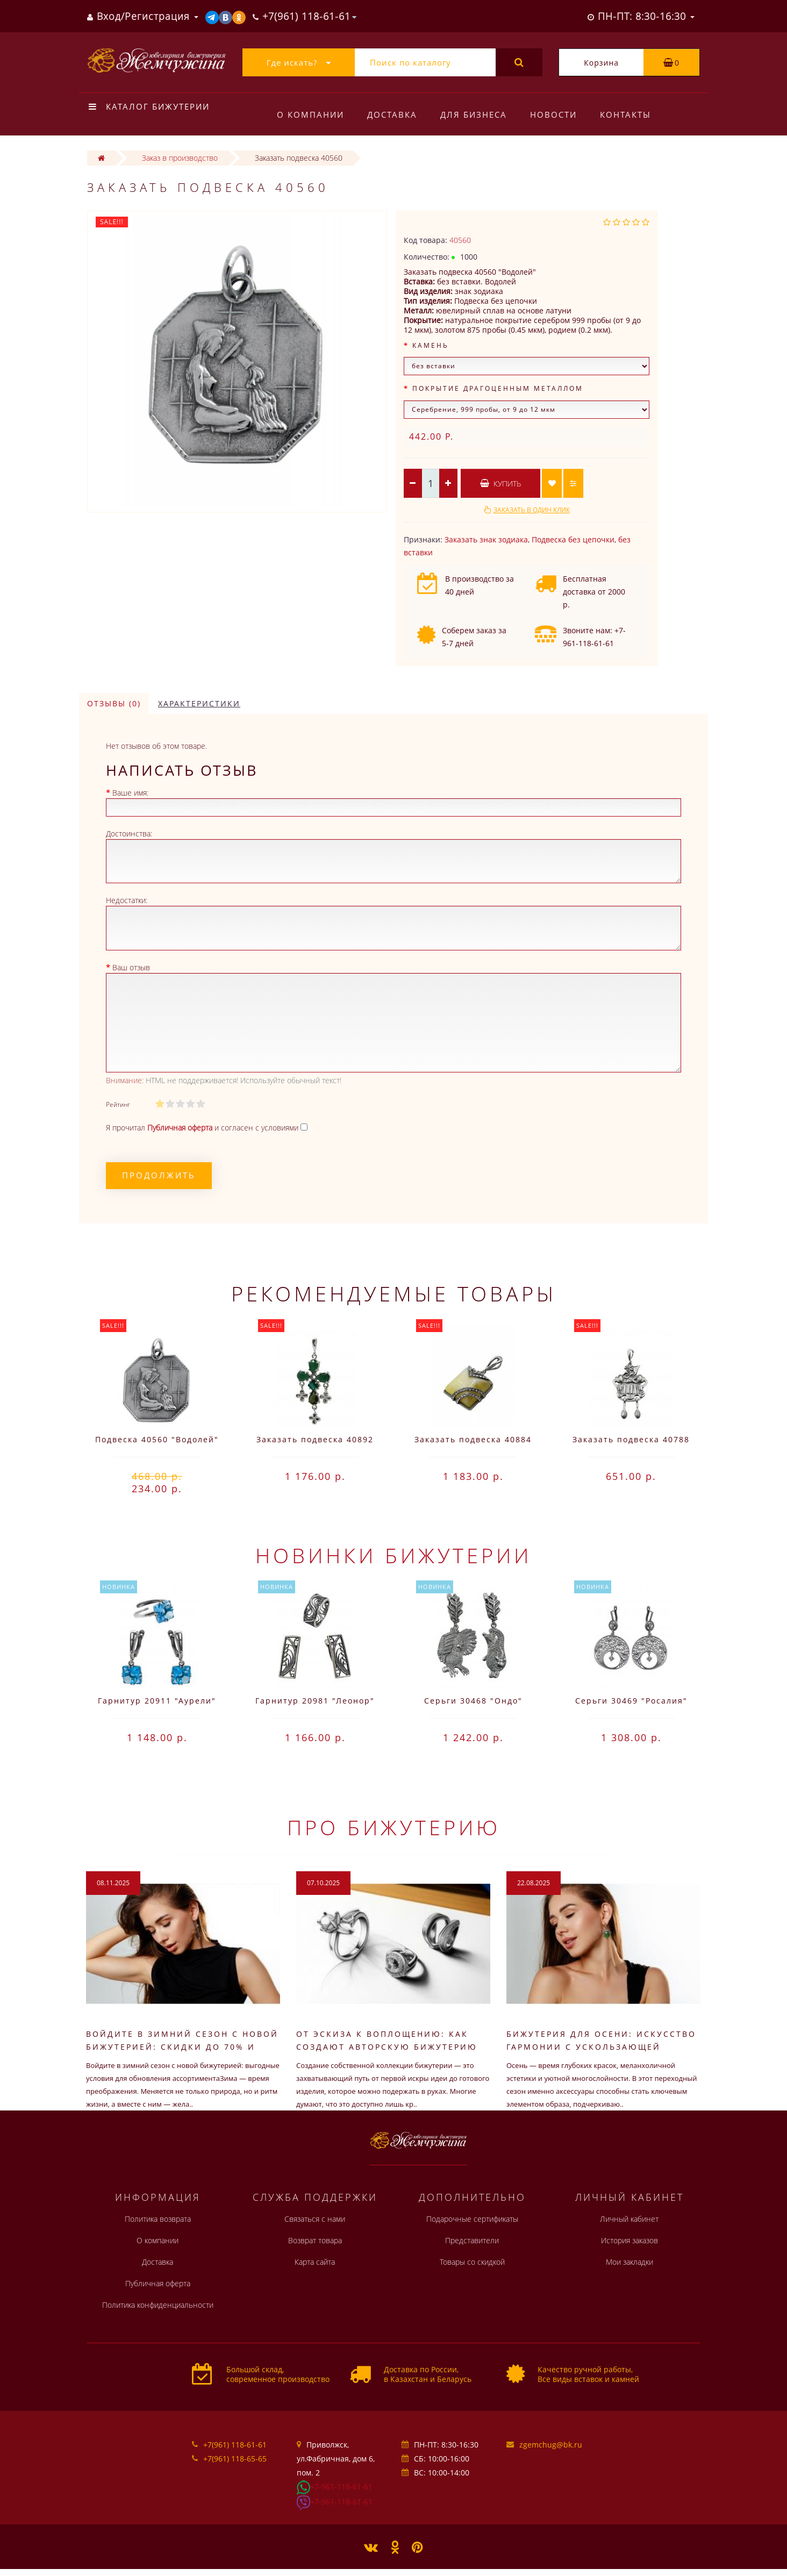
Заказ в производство (180, 158)
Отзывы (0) (114, 703)
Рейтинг (118, 1104)
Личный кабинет (629, 2219)
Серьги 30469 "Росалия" (631, 1700)
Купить (500, 483)
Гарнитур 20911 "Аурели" (157, 1700)
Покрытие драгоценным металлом (497, 388)
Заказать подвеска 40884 (473, 1439)
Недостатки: (126, 900)
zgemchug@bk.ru (550, 2444)
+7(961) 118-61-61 (235, 2444)
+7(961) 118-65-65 (235, 2458)
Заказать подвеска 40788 (631, 1439)
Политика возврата (158, 2219)
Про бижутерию (393, 1827)
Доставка (392, 114)
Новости (553, 114)
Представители (472, 2240)
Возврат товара (315, 2240)
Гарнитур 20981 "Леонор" (315, 1700)
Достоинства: (129, 833)
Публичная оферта (157, 2283)
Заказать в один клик (531, 509)
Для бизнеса (473, 114)
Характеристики (199, 703)
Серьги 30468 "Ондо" (473, 1700)
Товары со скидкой (472, 2262)
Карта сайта (315, 2262)
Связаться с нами (314, 2219)
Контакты (625, 114)
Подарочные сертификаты (472, 2219)
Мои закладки (629, 2262)
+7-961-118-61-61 (341, 2486)
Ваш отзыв (131, 967)
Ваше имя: (130, 793)
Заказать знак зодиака (486, 539)
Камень (430, 345)
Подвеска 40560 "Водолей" (157, 1439)
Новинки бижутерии (393, 1555)
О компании (310, 114)
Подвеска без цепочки (573, 539)
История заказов (629, 2240)
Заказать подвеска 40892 (315, 1439)
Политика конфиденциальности (157, 2305)
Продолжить (159, 1175)
